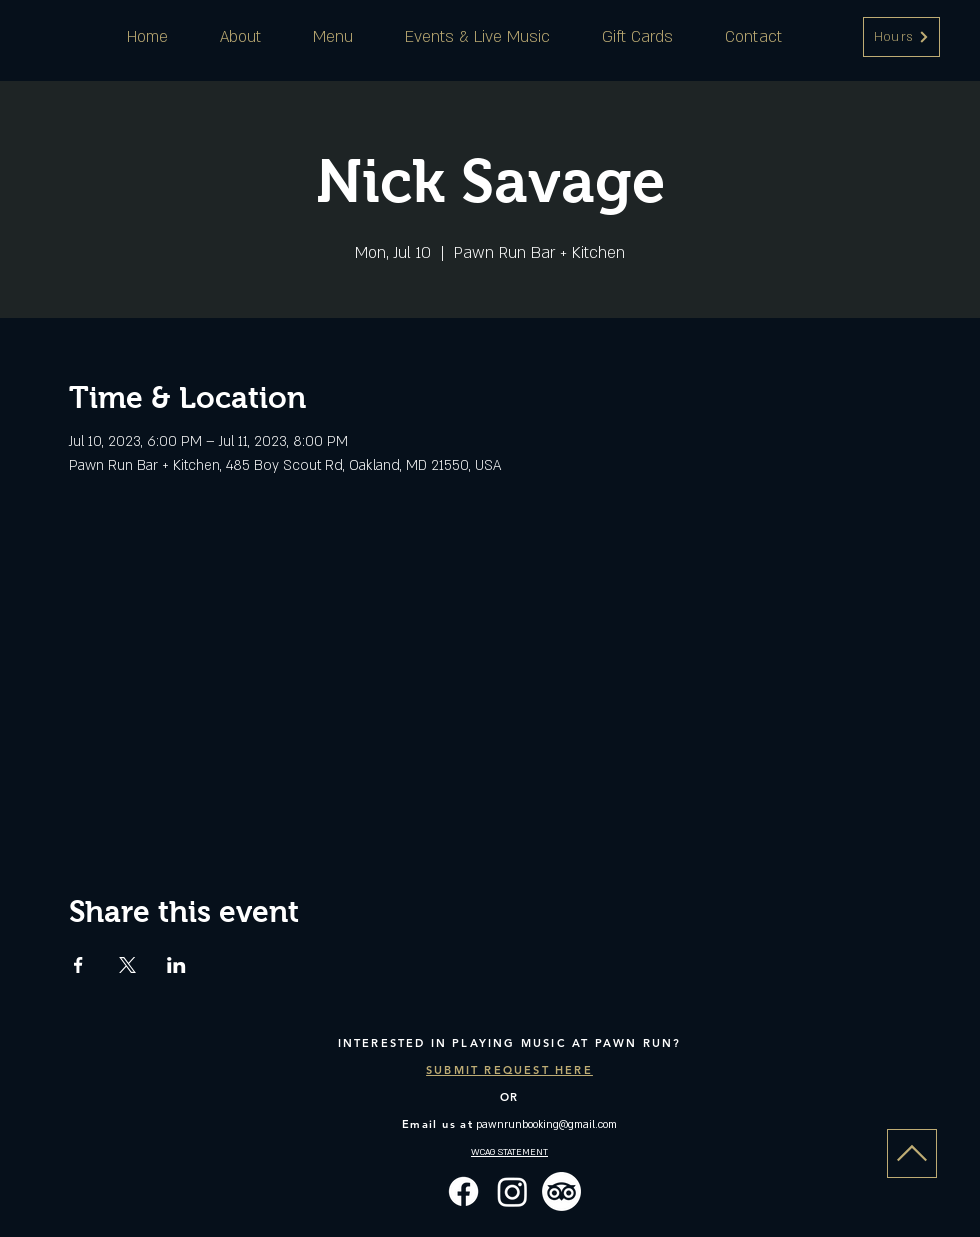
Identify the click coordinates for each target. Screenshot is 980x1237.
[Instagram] (512, 1191)
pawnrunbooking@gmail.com (546, 1125)
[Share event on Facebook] (78, 965)
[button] (901, 37)
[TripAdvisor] (561, 1191)
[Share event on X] (127, 965)
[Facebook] (463, 1191)
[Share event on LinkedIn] (176, 965)
